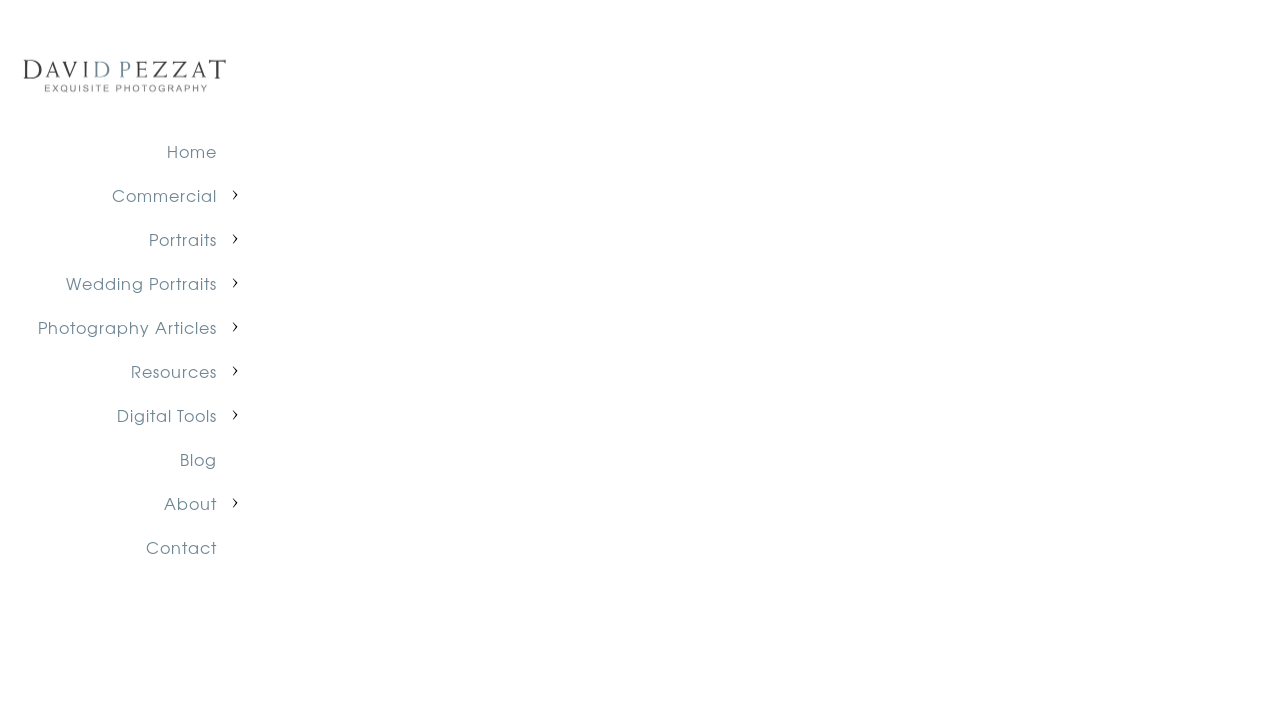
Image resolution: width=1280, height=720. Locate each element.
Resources (174, 371)
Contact (181, 547)
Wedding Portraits (141, 283)
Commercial (164, 195)
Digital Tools (167, 415)
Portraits (183, 239)
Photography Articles (127, 327)
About (190, 503)
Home (192, 151)
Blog (198, 459)
